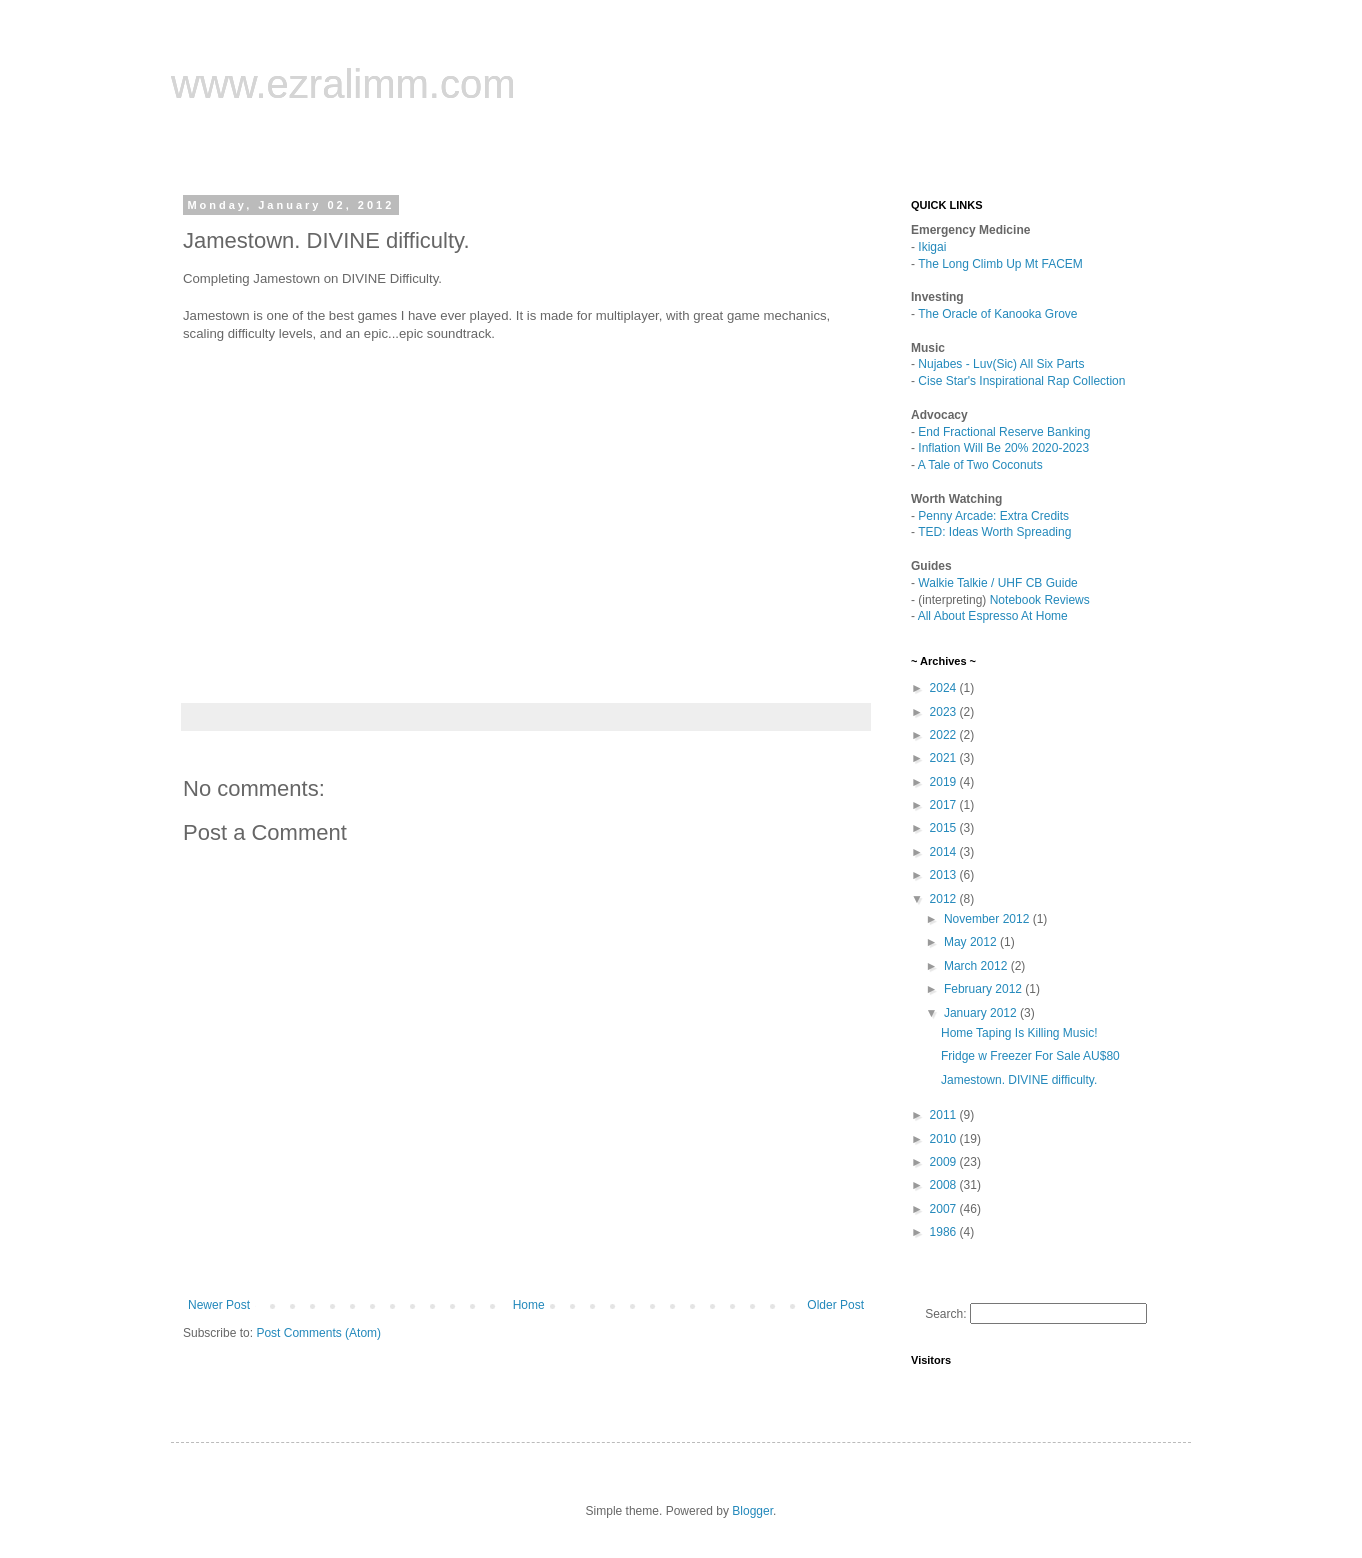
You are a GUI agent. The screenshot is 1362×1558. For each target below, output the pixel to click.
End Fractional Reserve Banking (1004, 432)
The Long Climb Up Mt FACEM (1000, 264)
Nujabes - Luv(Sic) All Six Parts (1001, 364)
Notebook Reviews (1040, 600)
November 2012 (988, 919)
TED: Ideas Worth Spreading (994, 532)
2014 (945, 852)
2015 (945, 828)
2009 (945, 1162)
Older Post (835, 1305)
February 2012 (984, 989)
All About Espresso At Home (993, 616)
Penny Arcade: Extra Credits (993, 516)
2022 (945, 735)
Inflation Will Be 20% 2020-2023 (1003, 448)
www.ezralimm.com (343, 84)
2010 (945, 1139)
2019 (945, 782)
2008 (945, 1185)
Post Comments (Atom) (318, 1333)
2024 (945, 688)
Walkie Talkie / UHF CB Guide (997, 583)
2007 (945, 1209)
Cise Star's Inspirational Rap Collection (1021, 381)
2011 (945, 1115)
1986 (945, 1232)
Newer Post (219, 1305)
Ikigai (932, 247)
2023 (945, 712)
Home (529, 1305)
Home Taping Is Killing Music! (1019, 1033)
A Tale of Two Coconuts (980, 465)
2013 (945, 875)
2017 (945, 805)
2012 (945, 899)
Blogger (752, 1511)
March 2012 (977, 966)
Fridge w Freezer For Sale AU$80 (1030, 1056)
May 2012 (972, 942)
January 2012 (982, 1013)
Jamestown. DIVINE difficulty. (1019, 1080)
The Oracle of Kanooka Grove (997, 314)
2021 (945, 758)
